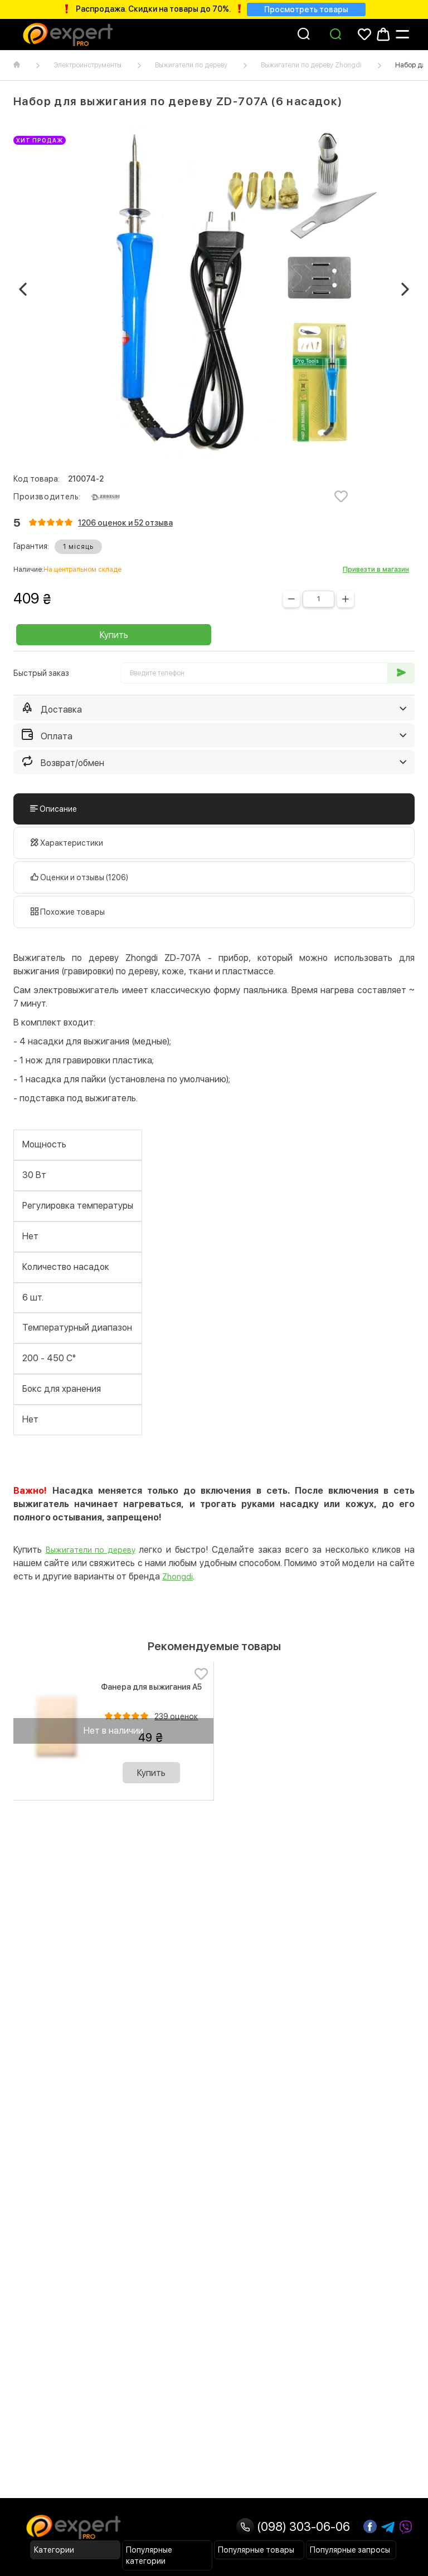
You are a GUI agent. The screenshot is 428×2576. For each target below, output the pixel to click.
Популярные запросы (350, 2549)
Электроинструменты (87, 65)
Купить (114, 635)
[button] (23, 289)
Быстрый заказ (41, 673)
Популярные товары (256, 2549)
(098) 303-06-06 (293, 2526)
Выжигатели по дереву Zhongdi (311, 65)
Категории (54, 2549)
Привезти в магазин (376, 569)
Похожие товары (68, 911)
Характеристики (67, 842)
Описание (53, 808)
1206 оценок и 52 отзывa (125, 522)
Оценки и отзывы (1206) (79, 877)
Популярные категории (149, 2555)
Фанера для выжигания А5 (151, 1686)
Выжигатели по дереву (191, 65)
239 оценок (176, 1716)
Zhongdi (177, 1576)
